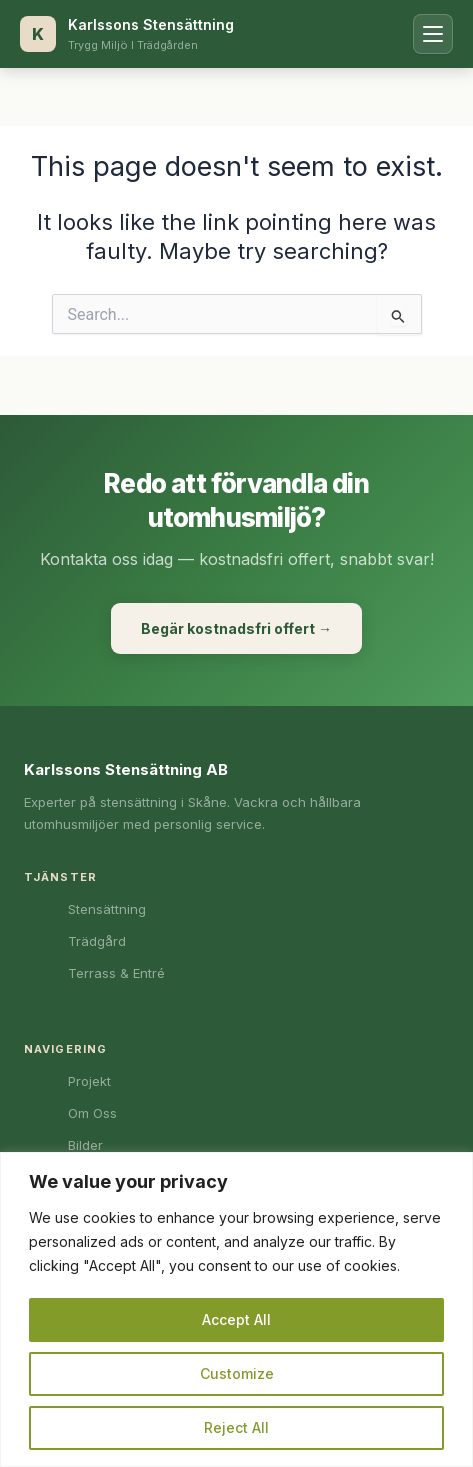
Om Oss (92, 1113)
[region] (236, 1309)
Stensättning (107, 909)
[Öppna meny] (433, 34)
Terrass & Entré (116, 973)
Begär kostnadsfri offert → (236, 628)
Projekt (89, 1081)
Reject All (236, 1427)
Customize (237, 1373)
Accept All (236, 1319)
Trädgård (97, 941)
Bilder (85, 1145)
